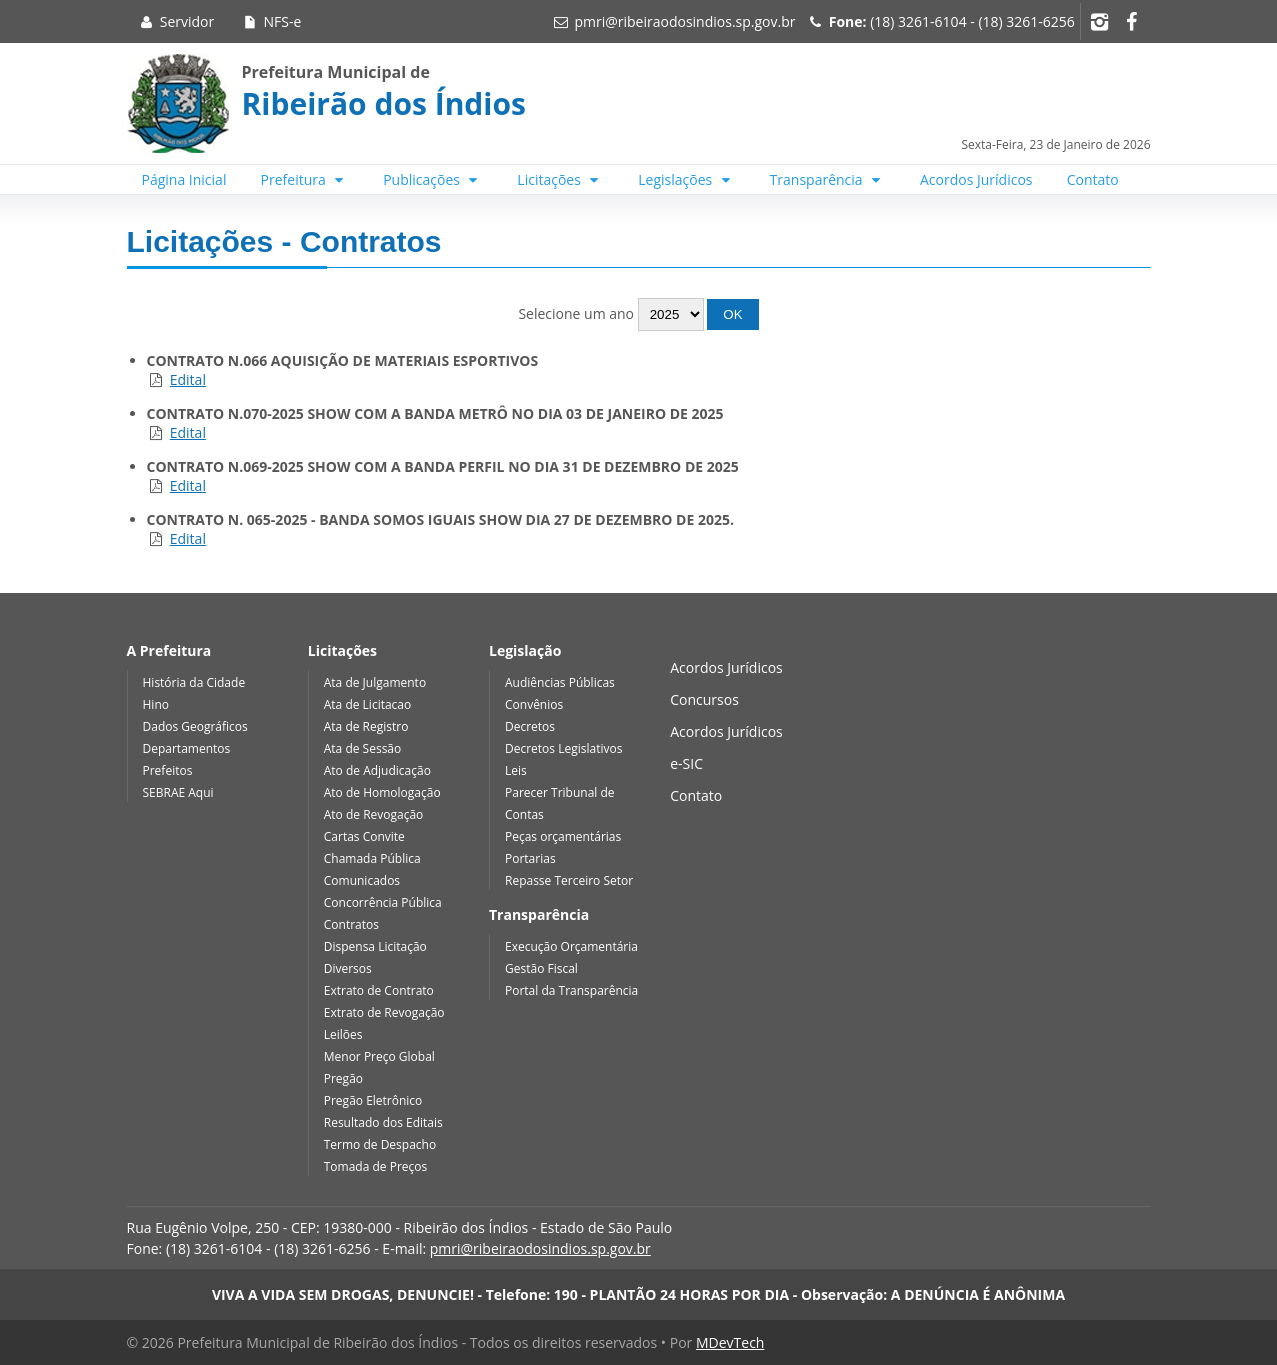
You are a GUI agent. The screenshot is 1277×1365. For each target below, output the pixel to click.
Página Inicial (184, 179)
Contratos (351, 924)
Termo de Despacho (380, 1144)
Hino (156, 704)
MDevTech (730, 1342)
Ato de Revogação (374, 814)
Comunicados (362, 880)
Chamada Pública (372, 858)
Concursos (704, 699)
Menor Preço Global (379, 1056)
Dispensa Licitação (375, 946)
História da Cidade (194, 682)
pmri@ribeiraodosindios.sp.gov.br (684, 21)
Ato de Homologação (382, 792)
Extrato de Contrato (379, 990)
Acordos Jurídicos (976, 179)
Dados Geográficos (195, 726)
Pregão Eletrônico (373, 1100)
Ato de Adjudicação (377, 770)
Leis (516, 770)
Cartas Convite (364, 836)
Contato (1093, 179)
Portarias (530, 858)
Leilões (343, 1034)
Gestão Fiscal (541, 968)
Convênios (534, 704)
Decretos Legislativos (563, 748)
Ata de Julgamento (375, 682)
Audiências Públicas (560, 682)
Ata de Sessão (363, 748)
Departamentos (187, 748)
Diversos (348, 968)
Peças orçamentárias (563, 836)
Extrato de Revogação (384, 1012)
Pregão (343, 1078)
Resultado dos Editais (383, 1122)
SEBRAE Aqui (178, 792)
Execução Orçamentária (571, 946)
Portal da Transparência (571, 990)
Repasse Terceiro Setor (569, 880)
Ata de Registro (366, 726)
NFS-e (270, 21)
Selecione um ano (638, 313)
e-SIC (686, 763)
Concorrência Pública (383, 902)
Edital (188, 379)
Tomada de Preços (375, 1166)
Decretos (530, 726)
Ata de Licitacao (368, 704)
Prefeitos (168, 770)
